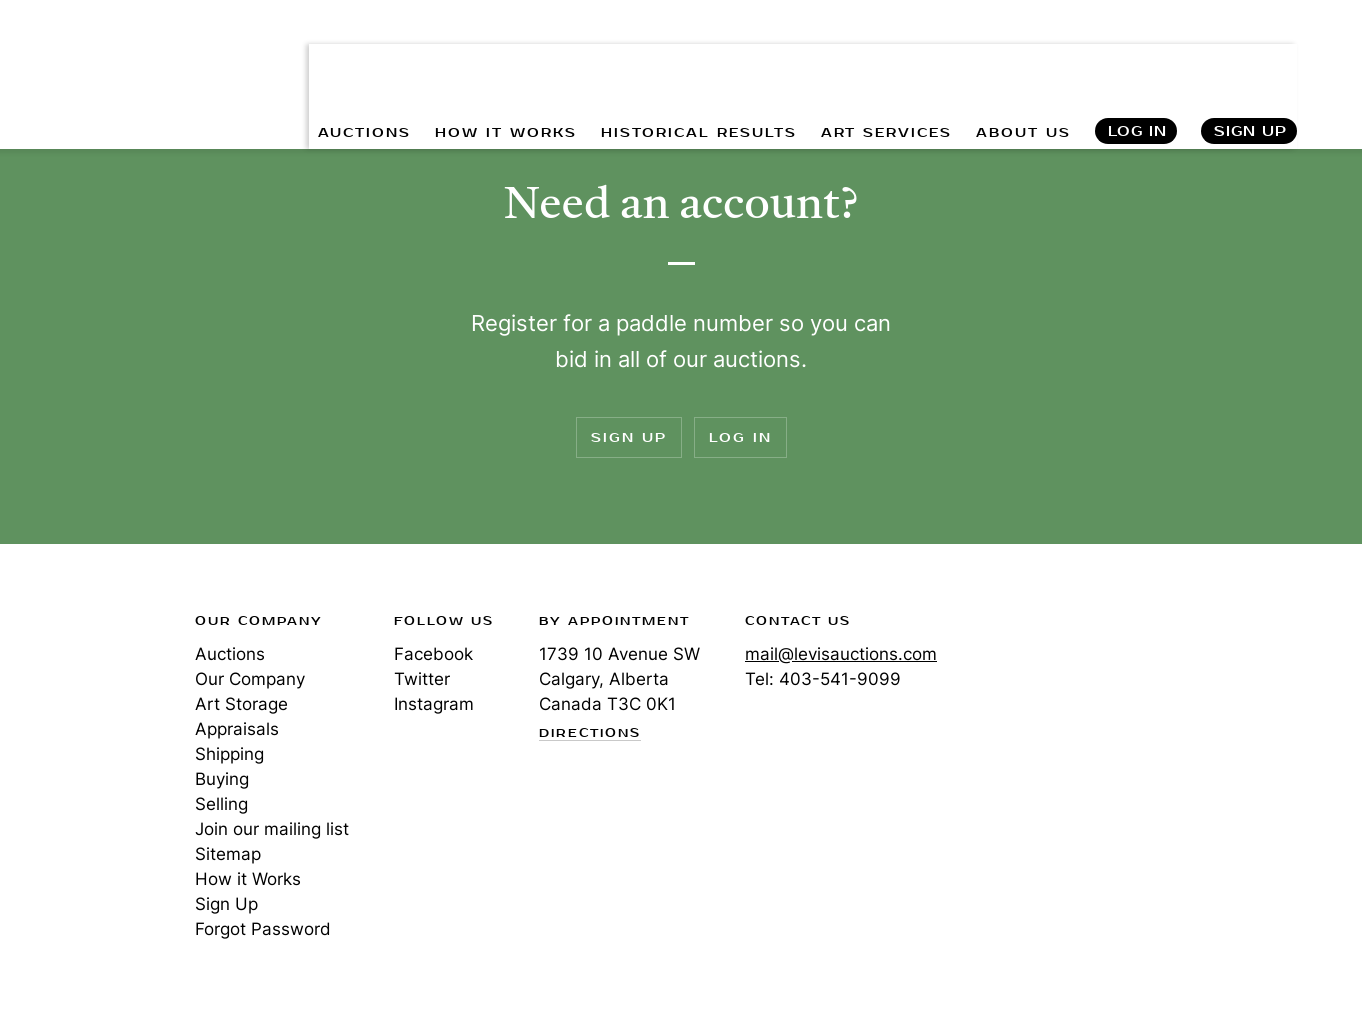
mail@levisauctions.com (841, 654)
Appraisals (237, 729)
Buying (222, 779)
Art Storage (241, 704)
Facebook (433, 654)
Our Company (250, 679)
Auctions (230, 654)
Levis (85, 692)
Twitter (422, 679)
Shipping (229, 754)
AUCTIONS (358, 60)
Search (1328, 60)
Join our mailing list (272, 829)
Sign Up (1250, 60)
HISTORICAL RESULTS (695, 60)
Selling (221, 804)
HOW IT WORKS (501, 60)
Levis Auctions (90, 43)
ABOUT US (1021, 60)
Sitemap (228, 854)
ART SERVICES (883, 60)
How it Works (248, 879)
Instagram (434, 704)
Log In (1136, 60)
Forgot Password (263, 929)
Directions (590, 734)
